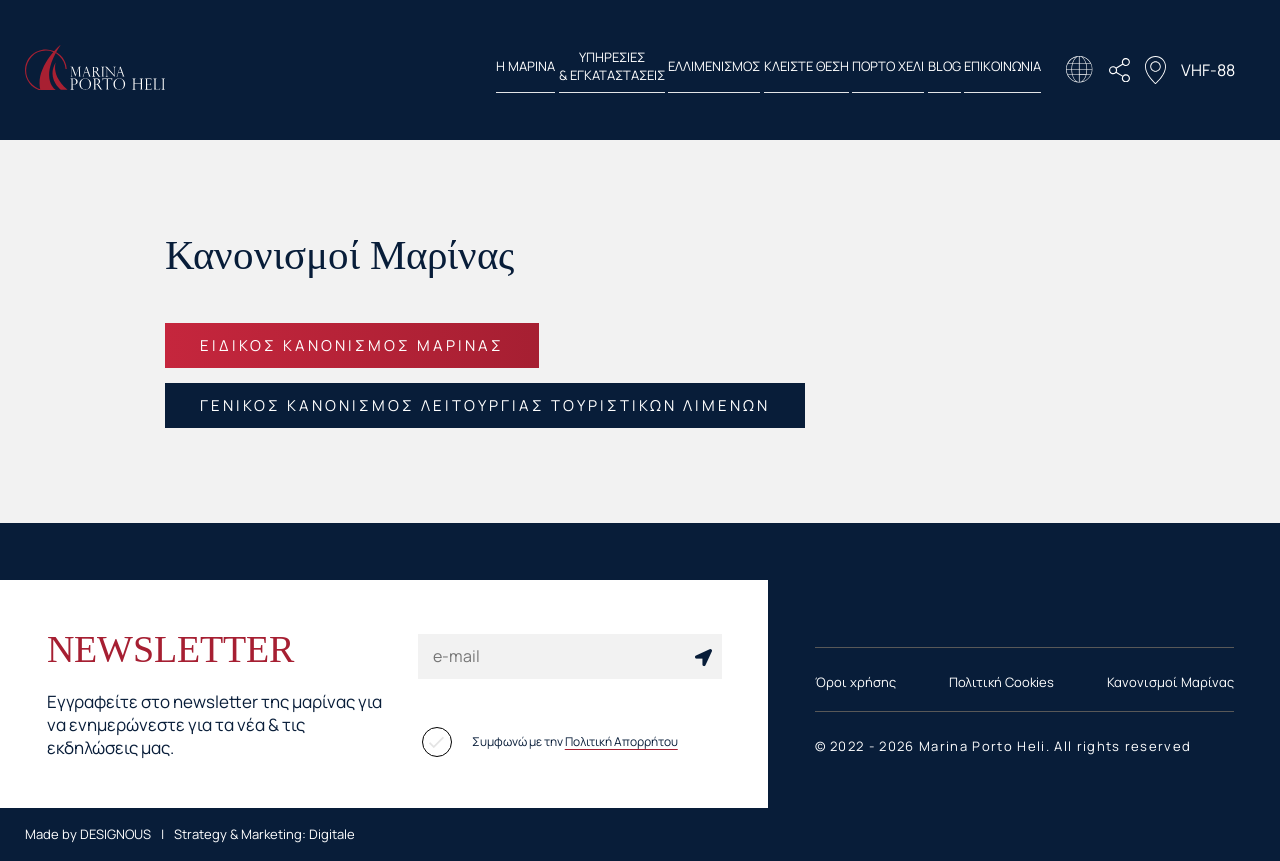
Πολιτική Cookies (1001, 682)
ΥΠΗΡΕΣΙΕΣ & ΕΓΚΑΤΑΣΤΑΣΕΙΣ (473, 70)
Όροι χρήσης (855, 682)
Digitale (332, 834)
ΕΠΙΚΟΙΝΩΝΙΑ (1002, 70)
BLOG (916, 70)
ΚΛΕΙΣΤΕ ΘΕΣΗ (722, 70)
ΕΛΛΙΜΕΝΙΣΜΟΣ (603, 70)
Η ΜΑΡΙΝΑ (359, 70)
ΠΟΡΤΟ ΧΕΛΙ (833, 70)
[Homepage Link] (95, 83)
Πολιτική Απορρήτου (621, 741)
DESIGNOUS (115, 834)
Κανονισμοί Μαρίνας (1170, 682)
